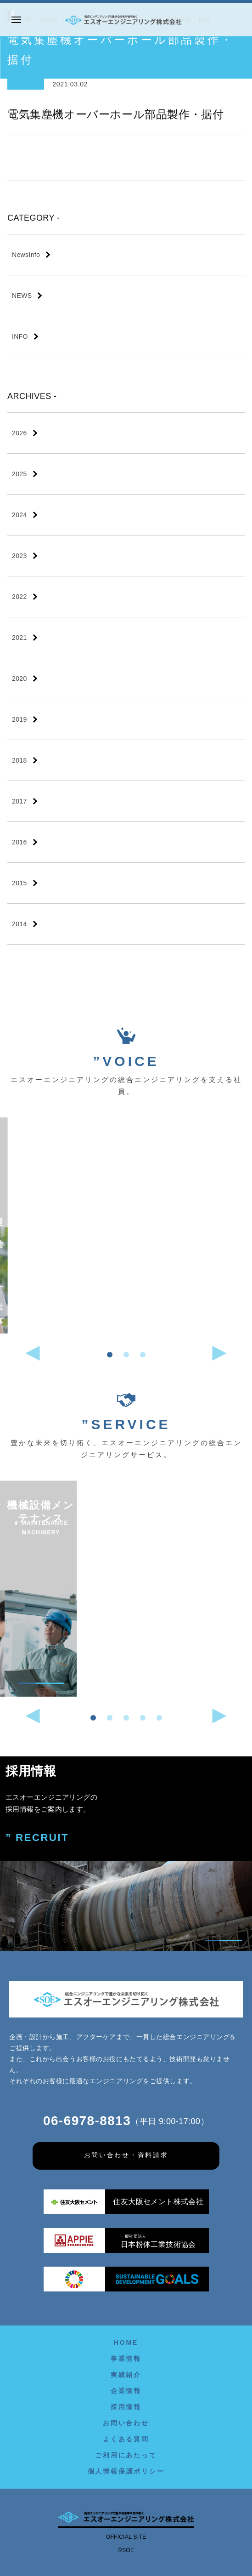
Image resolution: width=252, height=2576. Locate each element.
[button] (109, 1354)
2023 (19, 555)
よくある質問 (126, 2439)
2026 (19, 433)
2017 (19, 801)
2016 (19, 842)
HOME (126, 2342)
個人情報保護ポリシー (126, 2471)
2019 (19, 719)
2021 (19, 637)
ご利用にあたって (126, 2455)
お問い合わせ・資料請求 (126, 2155)
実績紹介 (126, 2374)
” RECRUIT (37, 1837)
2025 (19, 474)
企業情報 (126, 2390)
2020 (19, 678)
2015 (19, 883)
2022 (19, 596)
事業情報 (126, 2358)
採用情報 (126, 2407)
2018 (19, 760)
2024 (19, 515)
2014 (19, 924)
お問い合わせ (126, 2423)
